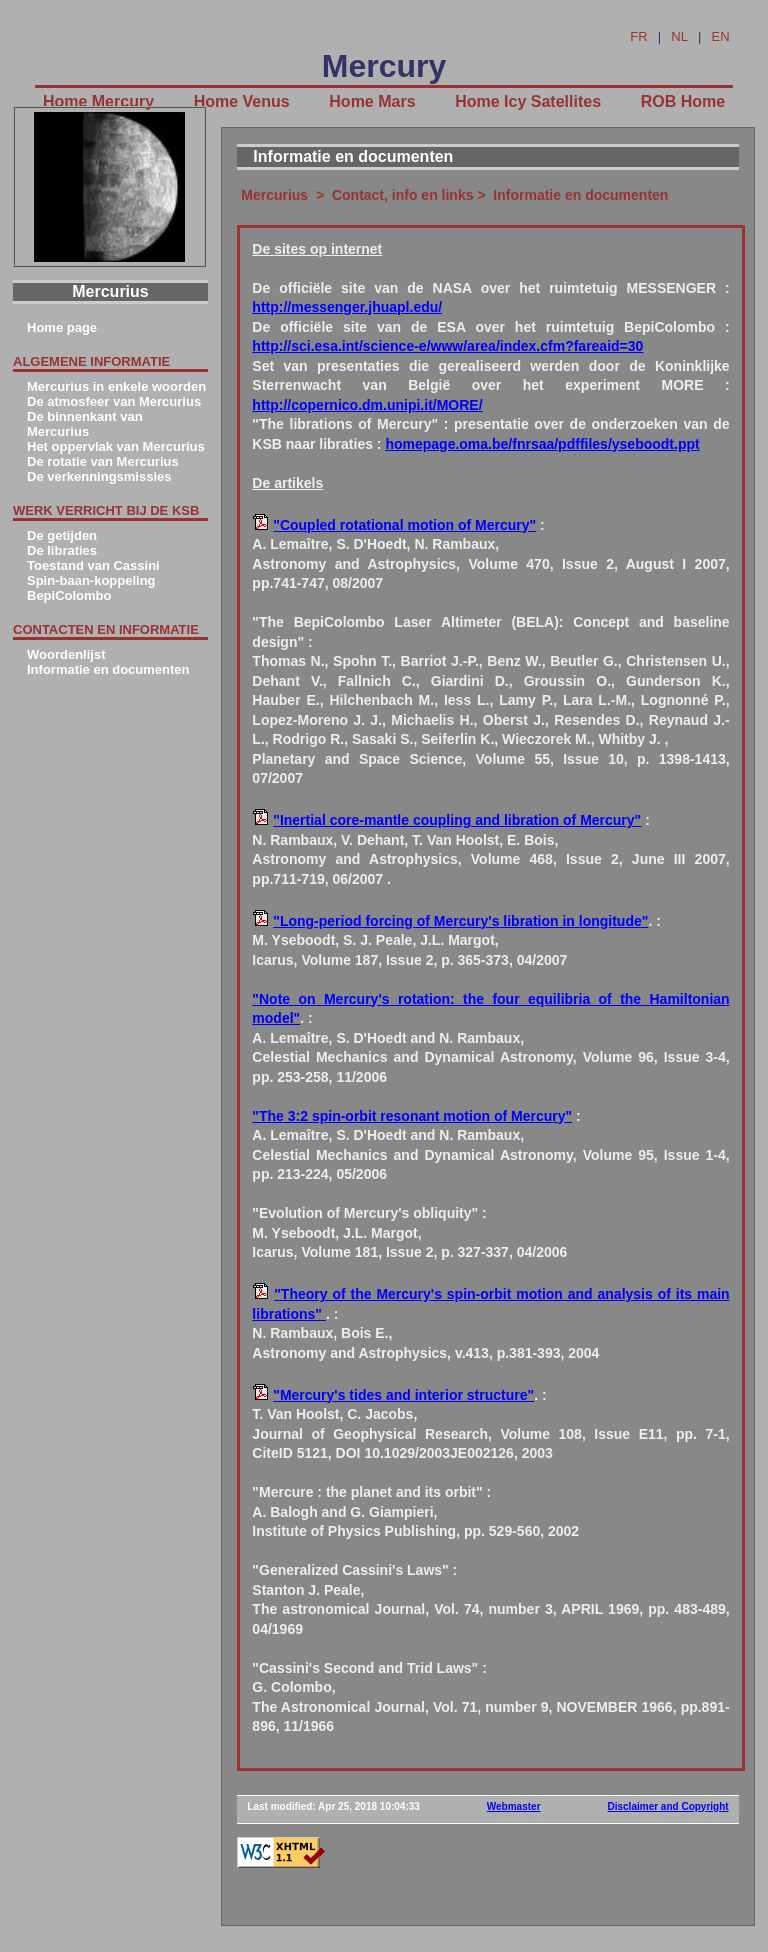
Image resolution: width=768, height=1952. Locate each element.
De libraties (62, 550)
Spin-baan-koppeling (91, 580)
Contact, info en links (403, 195)
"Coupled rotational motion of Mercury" (404, 525)
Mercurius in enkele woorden (116, 386)
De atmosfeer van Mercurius (114, 401)
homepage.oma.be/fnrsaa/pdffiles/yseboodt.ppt (542, 444)
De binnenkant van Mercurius (85, 424)
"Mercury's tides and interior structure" (403, 1395)
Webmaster (514, 1806)
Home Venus (242, 101)
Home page (62, 327)
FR (638, 36)
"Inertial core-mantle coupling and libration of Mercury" (457, 820)
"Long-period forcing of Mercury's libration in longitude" (460, 921)
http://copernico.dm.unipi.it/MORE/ (367, 405)
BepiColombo (69, 595)
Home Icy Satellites (528, 101)
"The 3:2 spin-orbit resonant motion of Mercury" (412, 1116)
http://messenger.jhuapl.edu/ (347, 307)
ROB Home (683, 101)
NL (679, 36)
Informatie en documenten (108, 669)
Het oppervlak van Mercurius (116, 446)
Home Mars (372, 101)
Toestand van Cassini (93, 565)
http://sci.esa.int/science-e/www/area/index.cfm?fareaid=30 (447, 346)
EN (721, 36)
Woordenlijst (66, 654)
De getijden (62, 535)
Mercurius (274, 195)
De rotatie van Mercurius (103, 461)
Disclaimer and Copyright (668, 1806)
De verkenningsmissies (99, 476)
